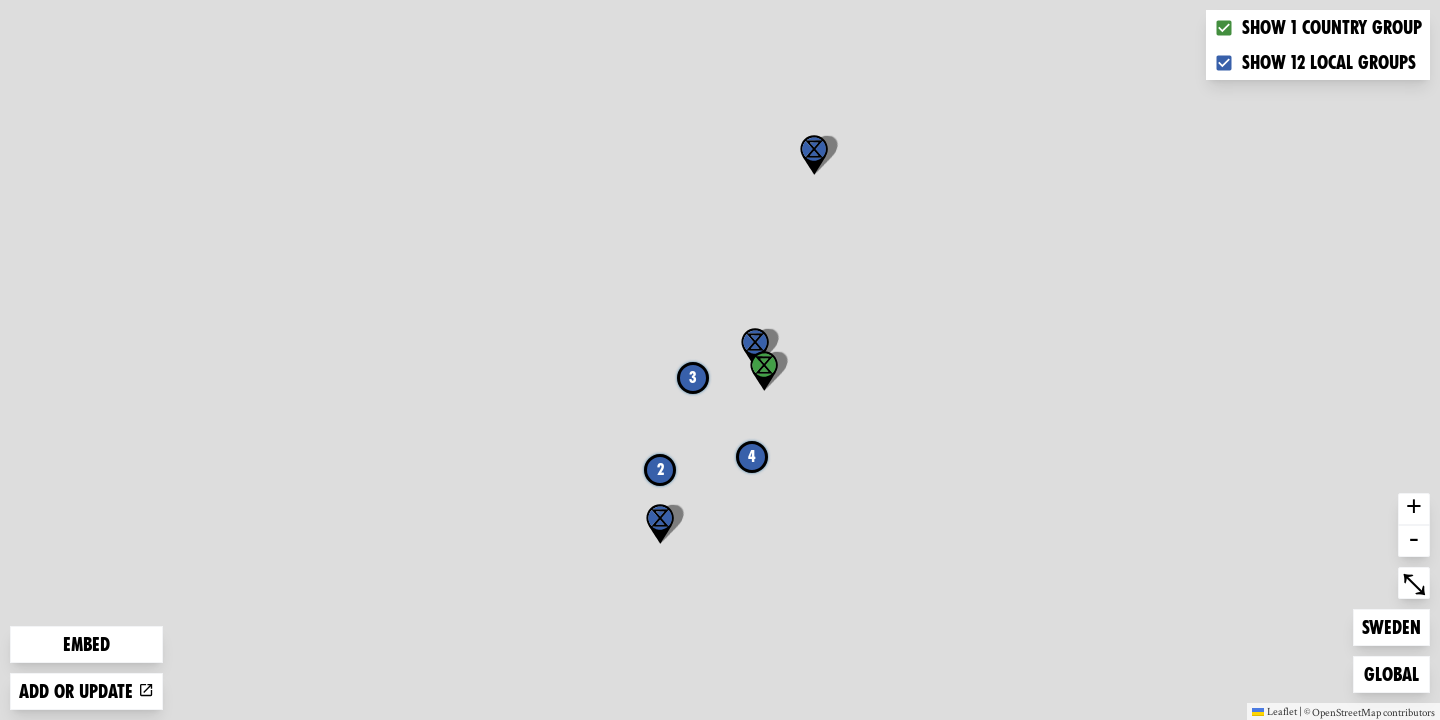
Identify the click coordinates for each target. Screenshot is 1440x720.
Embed (86, 644)
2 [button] (660, 469)
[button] (814, 155)
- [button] (1414, 541)
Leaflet (1274, 711)
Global (1396, 672)
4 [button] (752, 456)
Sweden (1394, 625)
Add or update (86, 691)
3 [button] (693, 377)
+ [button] (1414, 509)
